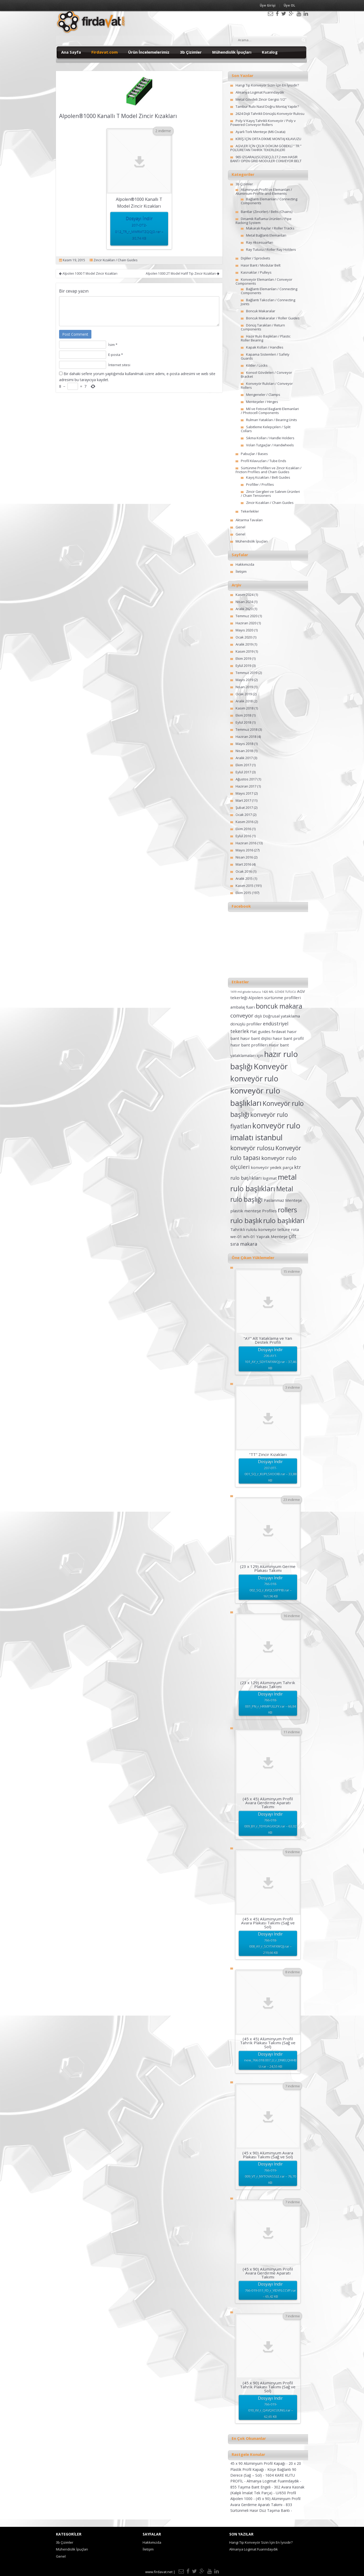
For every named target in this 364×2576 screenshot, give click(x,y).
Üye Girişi (267, 5)
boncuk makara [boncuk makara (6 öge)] (279, 1006)
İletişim (241, 571)
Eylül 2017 (243, 772)
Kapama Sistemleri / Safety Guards (265, 356)
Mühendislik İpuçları (231, 52)
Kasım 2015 (244, 885)
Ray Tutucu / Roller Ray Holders (271, 249)
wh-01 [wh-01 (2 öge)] (249, 1236)
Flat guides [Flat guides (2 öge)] (260, 1031)
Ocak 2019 (244, 694)
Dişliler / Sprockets (255, 258)
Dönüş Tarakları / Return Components (263, 327)
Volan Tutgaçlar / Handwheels (270, 445)
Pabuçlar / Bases (254, 453)
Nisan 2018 (244, 750)
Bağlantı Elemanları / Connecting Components (269, 201)
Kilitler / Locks (257, 365)
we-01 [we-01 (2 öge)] (236, 1236)
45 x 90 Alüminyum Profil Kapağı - (259, 2463)
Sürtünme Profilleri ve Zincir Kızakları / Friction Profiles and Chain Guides (268, 470)
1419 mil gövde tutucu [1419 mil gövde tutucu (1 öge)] (245, 992)
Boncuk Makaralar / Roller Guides (273, 318)
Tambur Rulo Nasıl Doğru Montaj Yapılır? (267, 106)
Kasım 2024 (244, 594)
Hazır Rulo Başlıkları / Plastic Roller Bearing (265, 338)
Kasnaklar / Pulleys (256, 272)
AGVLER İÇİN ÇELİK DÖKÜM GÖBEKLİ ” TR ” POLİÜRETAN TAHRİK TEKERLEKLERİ (265, 148)
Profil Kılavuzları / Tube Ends (263, 460)
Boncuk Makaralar (260, 311)
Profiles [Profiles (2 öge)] (269, 1210)
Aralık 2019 (244, 644)
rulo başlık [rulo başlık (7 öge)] (246, 1220)
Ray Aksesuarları (259, 242)
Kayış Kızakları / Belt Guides (268, 477)
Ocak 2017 (244, 814)
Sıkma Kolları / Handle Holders (270, 438)
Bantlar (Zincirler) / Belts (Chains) (266, 211)
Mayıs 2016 (244, 850)
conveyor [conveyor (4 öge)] (241, 1015)
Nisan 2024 (244, 601)
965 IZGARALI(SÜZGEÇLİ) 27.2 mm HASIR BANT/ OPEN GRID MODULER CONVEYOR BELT (265, 159)
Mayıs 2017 (244, 793)
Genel (240, 527)
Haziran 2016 (246, 843)
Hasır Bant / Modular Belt (260, 265)
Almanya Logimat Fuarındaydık (260, 92)
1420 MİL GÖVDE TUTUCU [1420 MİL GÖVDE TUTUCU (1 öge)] (279, 992)
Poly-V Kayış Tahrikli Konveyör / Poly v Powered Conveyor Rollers (263, 122)
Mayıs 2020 (244, 630)
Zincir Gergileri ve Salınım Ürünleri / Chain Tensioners (270, 493)
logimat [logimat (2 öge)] (270, 1178)
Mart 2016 (243, 864)
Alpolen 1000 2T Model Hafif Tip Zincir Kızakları (182, 273)
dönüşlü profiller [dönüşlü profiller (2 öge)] (246, 1023)
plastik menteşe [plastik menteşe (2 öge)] (245, 1210)
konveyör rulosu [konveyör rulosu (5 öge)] (252, 1148)
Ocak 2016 (244, 871)
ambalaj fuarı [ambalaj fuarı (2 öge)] (242, 1007)
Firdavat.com (104, 52)
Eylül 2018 (243, 722)
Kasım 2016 (244, 821)
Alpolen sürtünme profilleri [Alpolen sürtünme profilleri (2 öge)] (274, 997)
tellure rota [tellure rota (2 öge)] (288, 1229)
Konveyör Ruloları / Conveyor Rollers (267, 385)
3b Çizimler (191, 52)
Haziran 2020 (246, 623)
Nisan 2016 (244, 857)
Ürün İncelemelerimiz (148, 52)
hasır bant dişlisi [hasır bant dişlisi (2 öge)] (256, 1038)
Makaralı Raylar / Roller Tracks (270, 228)
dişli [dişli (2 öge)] (258, 1016)
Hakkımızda (245, 564)
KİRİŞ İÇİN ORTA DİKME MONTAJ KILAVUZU (268, 138)
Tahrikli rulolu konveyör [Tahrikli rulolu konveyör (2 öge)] (253, 1229)
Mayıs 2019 (244, 679)
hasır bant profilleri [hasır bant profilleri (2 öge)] (249, 1044)
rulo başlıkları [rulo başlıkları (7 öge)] (283, 1220)
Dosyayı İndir (139, 229)
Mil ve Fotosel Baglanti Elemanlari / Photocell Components (270, 410)
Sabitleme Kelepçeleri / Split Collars (265, 429)
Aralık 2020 (244, 608)
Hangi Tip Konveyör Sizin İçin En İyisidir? (267, 85)
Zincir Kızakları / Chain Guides (115, 260)
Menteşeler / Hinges (262, 401)
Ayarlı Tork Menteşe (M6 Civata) (260, 131)
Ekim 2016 (243, 828)
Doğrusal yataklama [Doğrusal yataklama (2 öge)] (281, 1016)
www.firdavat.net (159, 2571)
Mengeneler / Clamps (263, 394)
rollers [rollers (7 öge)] (287, 1209)
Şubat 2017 (244, 807)
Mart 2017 (243, 800)
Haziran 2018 (246, 736)
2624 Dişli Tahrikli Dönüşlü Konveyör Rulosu (270, 113)
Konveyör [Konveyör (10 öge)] (271, 1066)
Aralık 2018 (244, 701)
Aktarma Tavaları (249, 520)
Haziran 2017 (246, 786)
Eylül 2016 (243, 836)
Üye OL (289, 5)
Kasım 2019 (244, 651)
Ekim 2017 (243, 765)
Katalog (270, 52)
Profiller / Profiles (260, 484)
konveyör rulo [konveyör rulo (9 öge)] (254, 1078)
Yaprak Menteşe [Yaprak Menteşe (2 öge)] (272, 1236)
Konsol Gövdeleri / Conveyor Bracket (266, 374)
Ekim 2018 (243, 715)
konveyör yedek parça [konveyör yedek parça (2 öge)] (272, 1167)
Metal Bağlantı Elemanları (266, 235)
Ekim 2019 (243, 658)
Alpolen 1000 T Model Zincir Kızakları (88, 273)
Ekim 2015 (243, 892)
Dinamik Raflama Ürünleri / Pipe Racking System (264, 220)
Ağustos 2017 (246, 779)
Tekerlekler (250, 511)
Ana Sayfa (71, 52)
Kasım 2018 (244, 708)
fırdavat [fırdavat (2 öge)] (279, 1031)
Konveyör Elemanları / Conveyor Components (264, 281)
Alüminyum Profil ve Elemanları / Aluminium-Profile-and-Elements (264, 191)
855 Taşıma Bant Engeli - (252, 2487)
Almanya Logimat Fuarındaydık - (274, 2480)
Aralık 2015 (244, 878)
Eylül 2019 (243, 665)
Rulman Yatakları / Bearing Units (271, 419)
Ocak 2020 (244, 637)
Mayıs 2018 (244, 743)
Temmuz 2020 (246, 616)
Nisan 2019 (244, 686)
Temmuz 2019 (246, 672)
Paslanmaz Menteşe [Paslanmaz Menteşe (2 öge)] (283, 1200)
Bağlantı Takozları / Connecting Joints (268, 302)
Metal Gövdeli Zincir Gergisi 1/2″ (261, 99)
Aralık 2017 (244, 757)
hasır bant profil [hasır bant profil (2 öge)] (288, 1038)
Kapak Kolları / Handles (264, 347)
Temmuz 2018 (246, 729)
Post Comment (75, 334)
